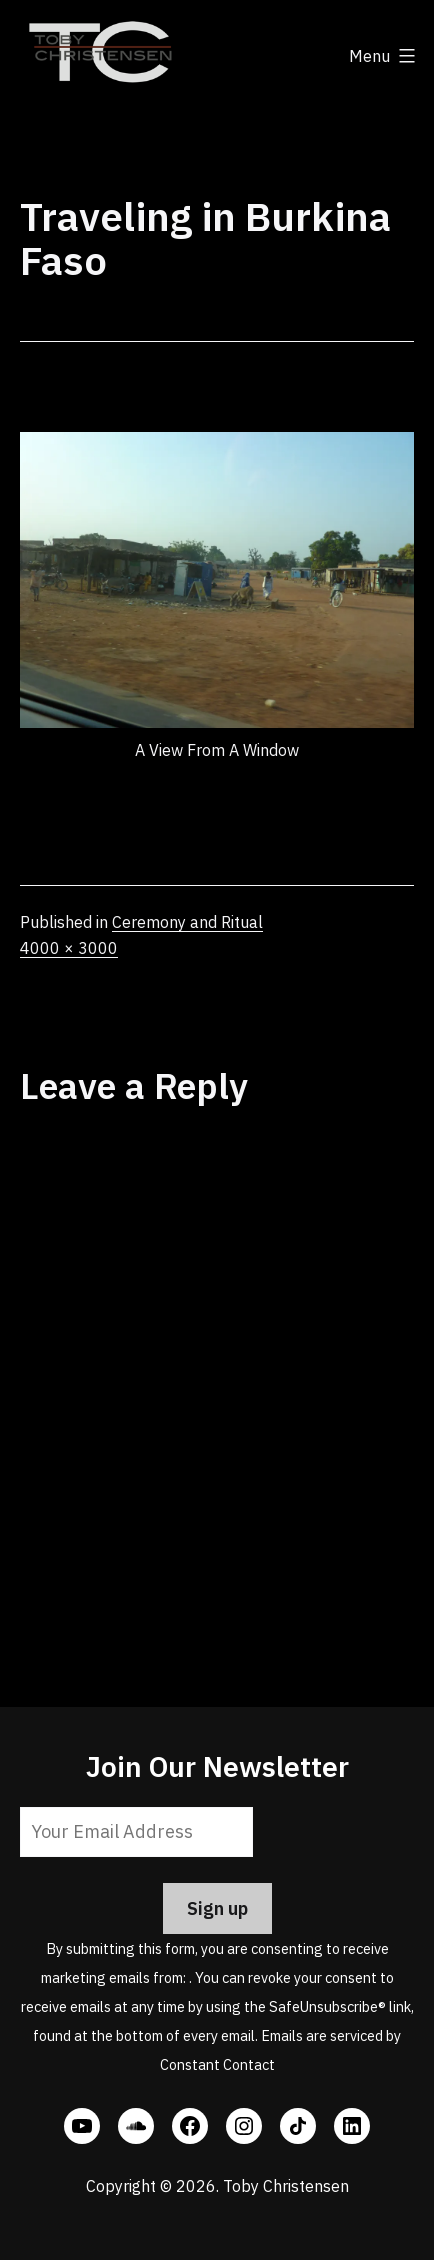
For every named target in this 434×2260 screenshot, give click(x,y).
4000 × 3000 (69, 948)
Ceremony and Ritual (187, 922)
